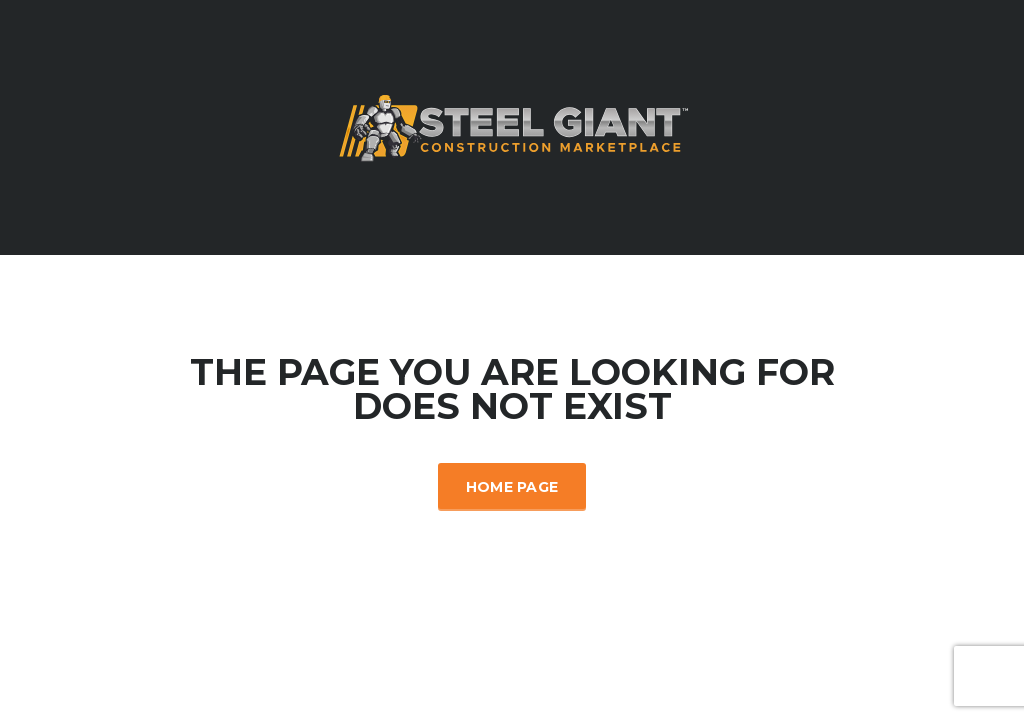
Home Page (512, 487)
